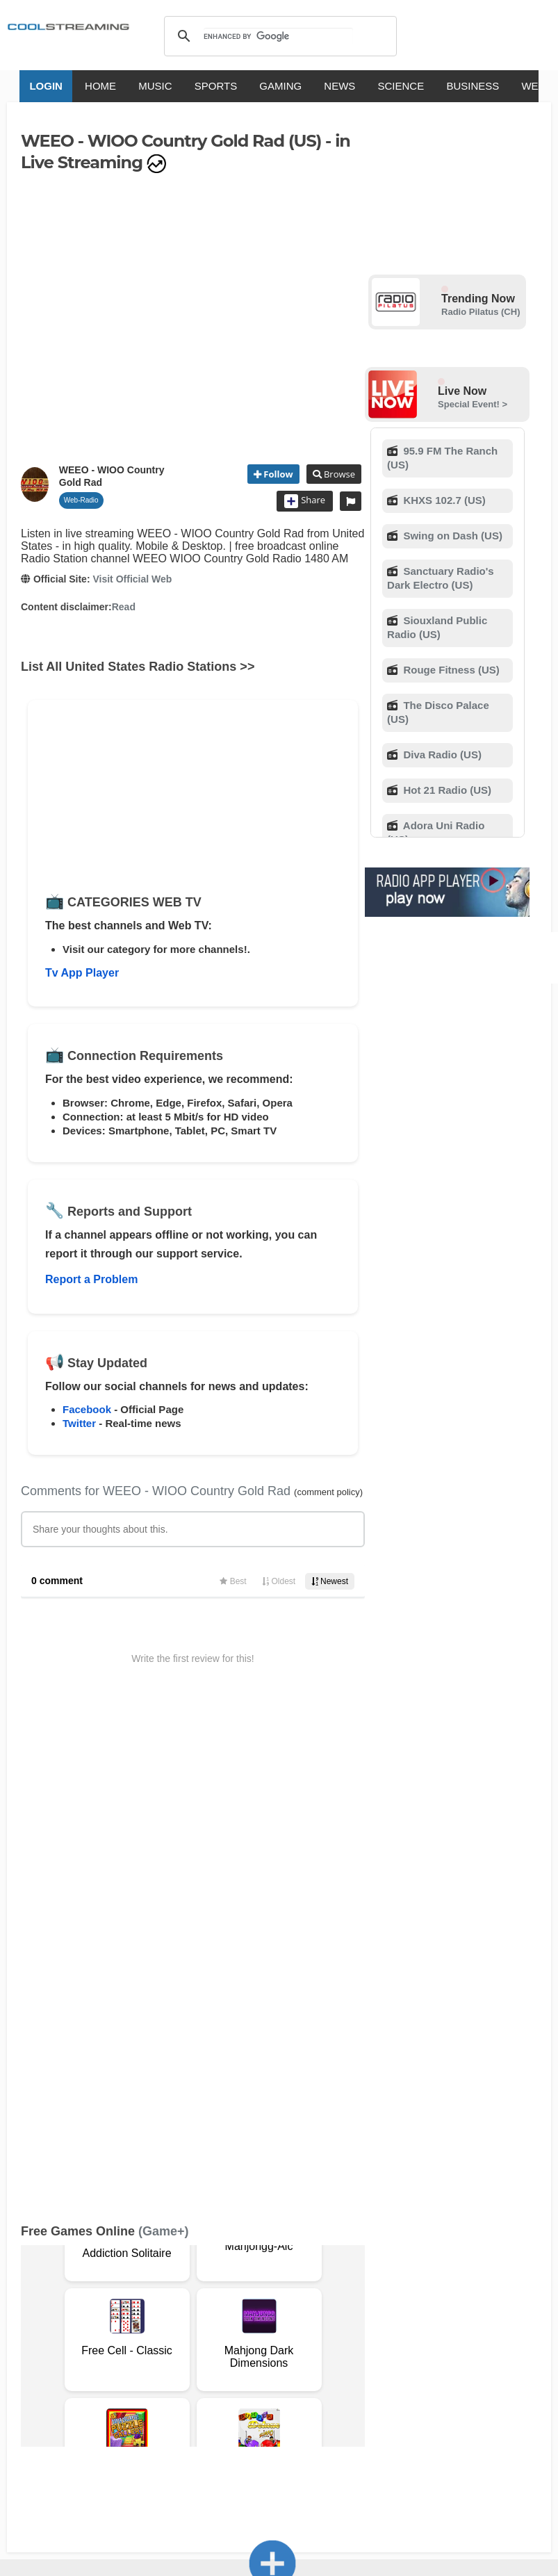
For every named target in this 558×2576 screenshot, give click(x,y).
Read (124, 606)
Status (224, 2308)
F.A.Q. (215, 2294)
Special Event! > (472, 404)
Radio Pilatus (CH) (480, 312)
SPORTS (196, 86)
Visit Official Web (132, 579)
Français (205, 2349)
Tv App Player (82, 973)
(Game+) (163, 1748)
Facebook (87, 1409)
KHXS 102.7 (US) (443, 500)
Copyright (305, 2294)
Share (304, 501)
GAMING (261, 86)
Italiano (156, 2349)
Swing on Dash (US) (451, 535)
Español (255, 2349)
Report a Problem (91, 1279)
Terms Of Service (61, 2294)
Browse (338, 474)
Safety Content (170, 2308)
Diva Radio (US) (441, 754)
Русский (355, 2349)
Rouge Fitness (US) (450, 670)
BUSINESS (453, 86)
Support (175, 2294)
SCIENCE (382, 86)
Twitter (79, 1423)
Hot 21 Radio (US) (445, 790)
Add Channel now (272, 2194)
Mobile (63, 2308)
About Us (128, 2294)
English (110, 2349)
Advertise (107, 2308)
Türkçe (462, 2349)
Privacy (23, 2308)
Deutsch (304, 2349)
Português (410, 2349)
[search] (278, 36)
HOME (81, 86)
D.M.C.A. (255, 2294)
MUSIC (136, 86)
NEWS (320, 86)
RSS (15, 2294)
